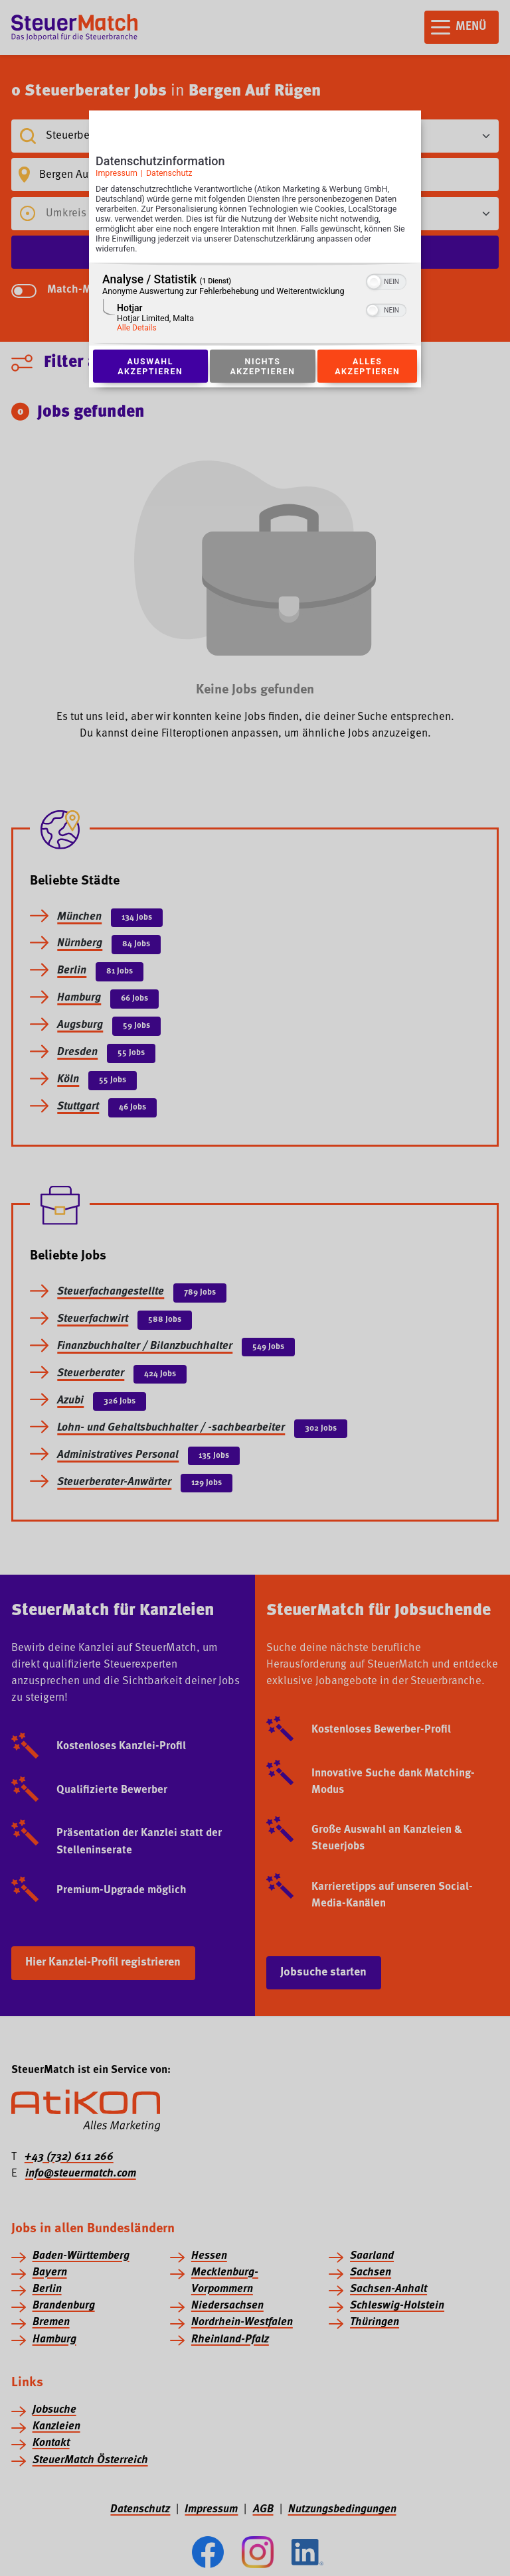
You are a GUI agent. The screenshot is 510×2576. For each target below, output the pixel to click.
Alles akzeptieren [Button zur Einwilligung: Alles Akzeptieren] (367, 366)
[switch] (386, 281)
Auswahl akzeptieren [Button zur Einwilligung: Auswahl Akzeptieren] (150, 366)
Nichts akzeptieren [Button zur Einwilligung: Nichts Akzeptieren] (262, 366)
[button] (374, 282)
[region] (255, 304)
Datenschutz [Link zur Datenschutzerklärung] (169, 173)
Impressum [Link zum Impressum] (116, 173)
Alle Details (137, 327)
